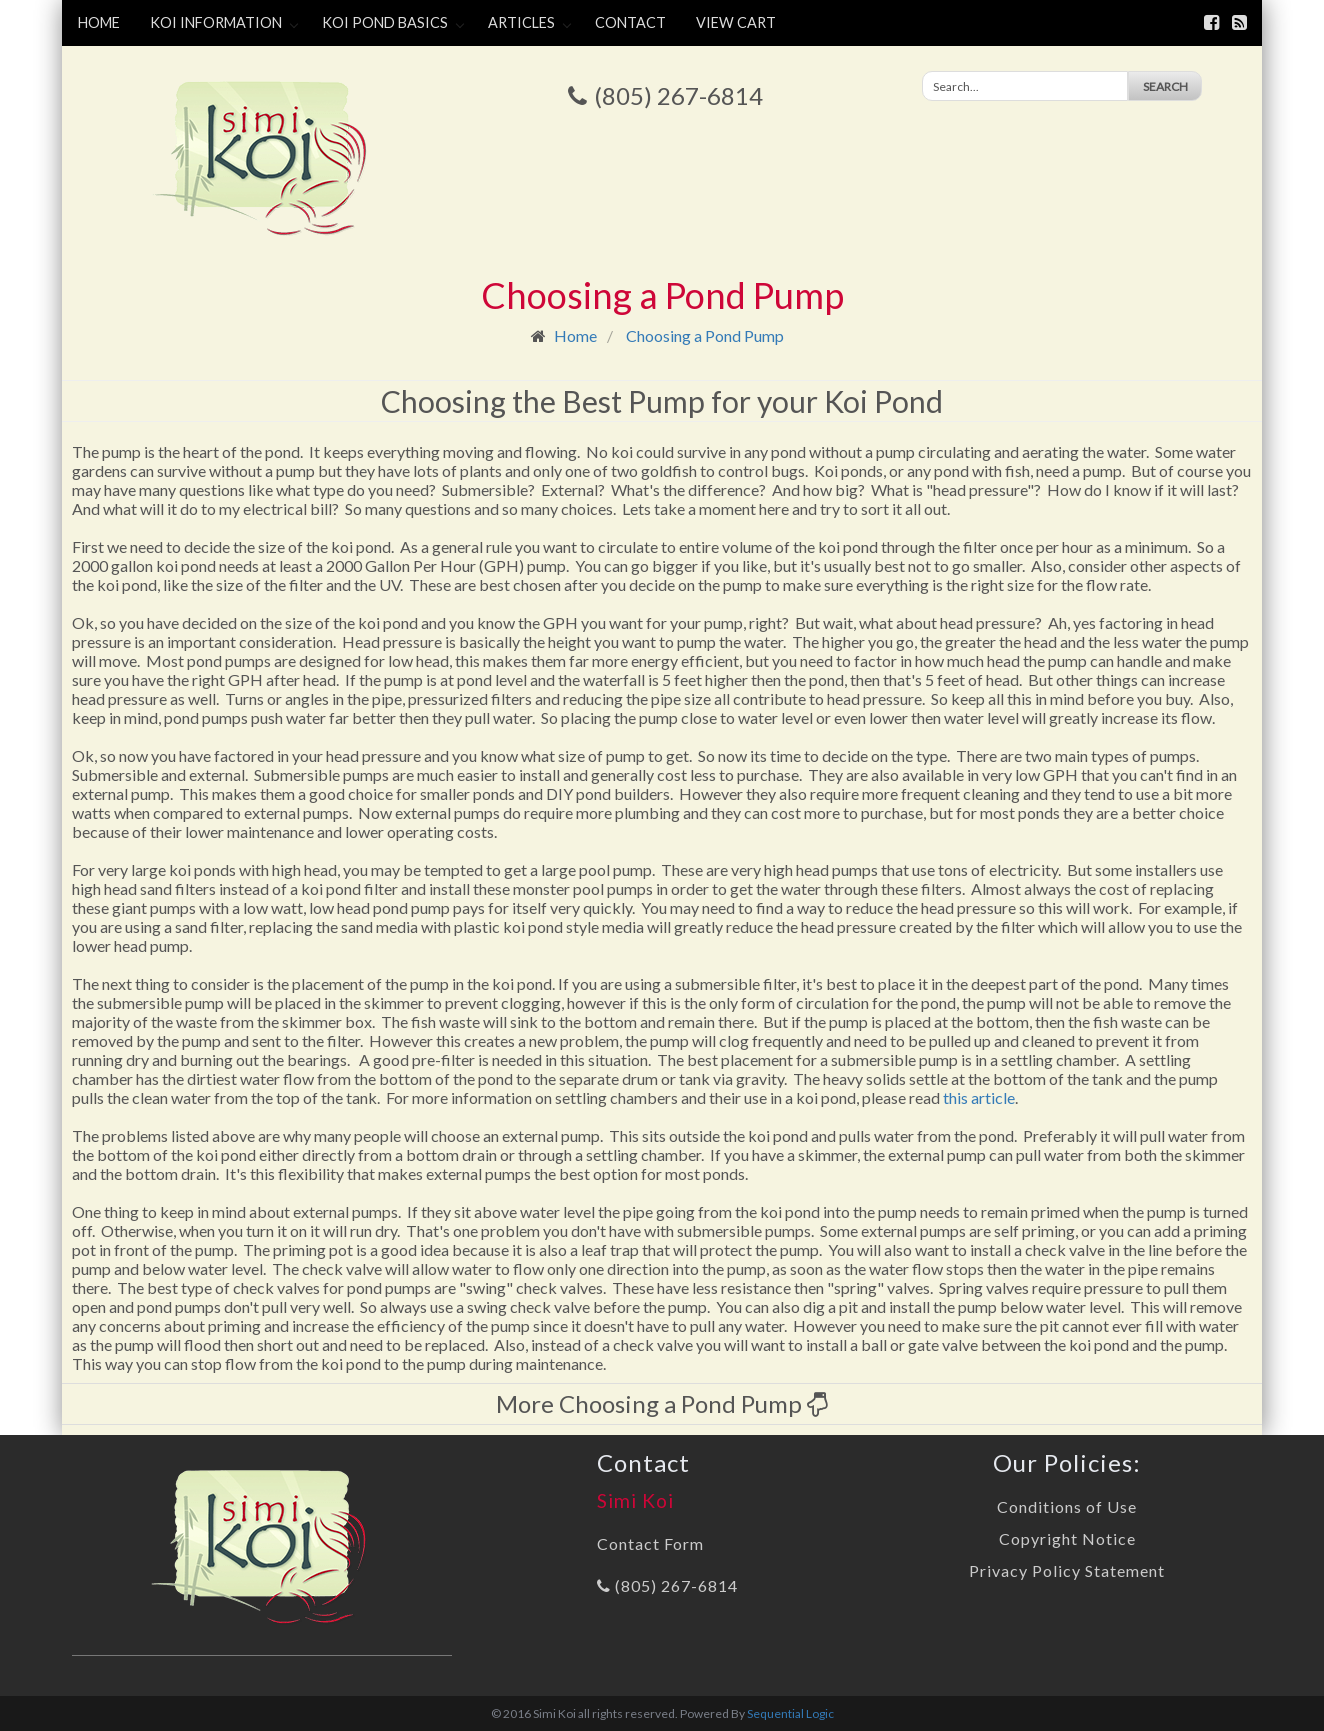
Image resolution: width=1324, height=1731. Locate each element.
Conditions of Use (1067, 1506)
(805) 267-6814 (678, 95)
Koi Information (216, 22)
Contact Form (650, 1543)
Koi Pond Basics (385, 22)
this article (979, 1097)
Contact (630, 22)
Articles (521, 22)
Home (99, 22)
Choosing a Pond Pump (705, 335)
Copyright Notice (1067, 1538)
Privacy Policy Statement (1067, 1570)
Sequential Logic (790, 1713)
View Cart (736, 22)
